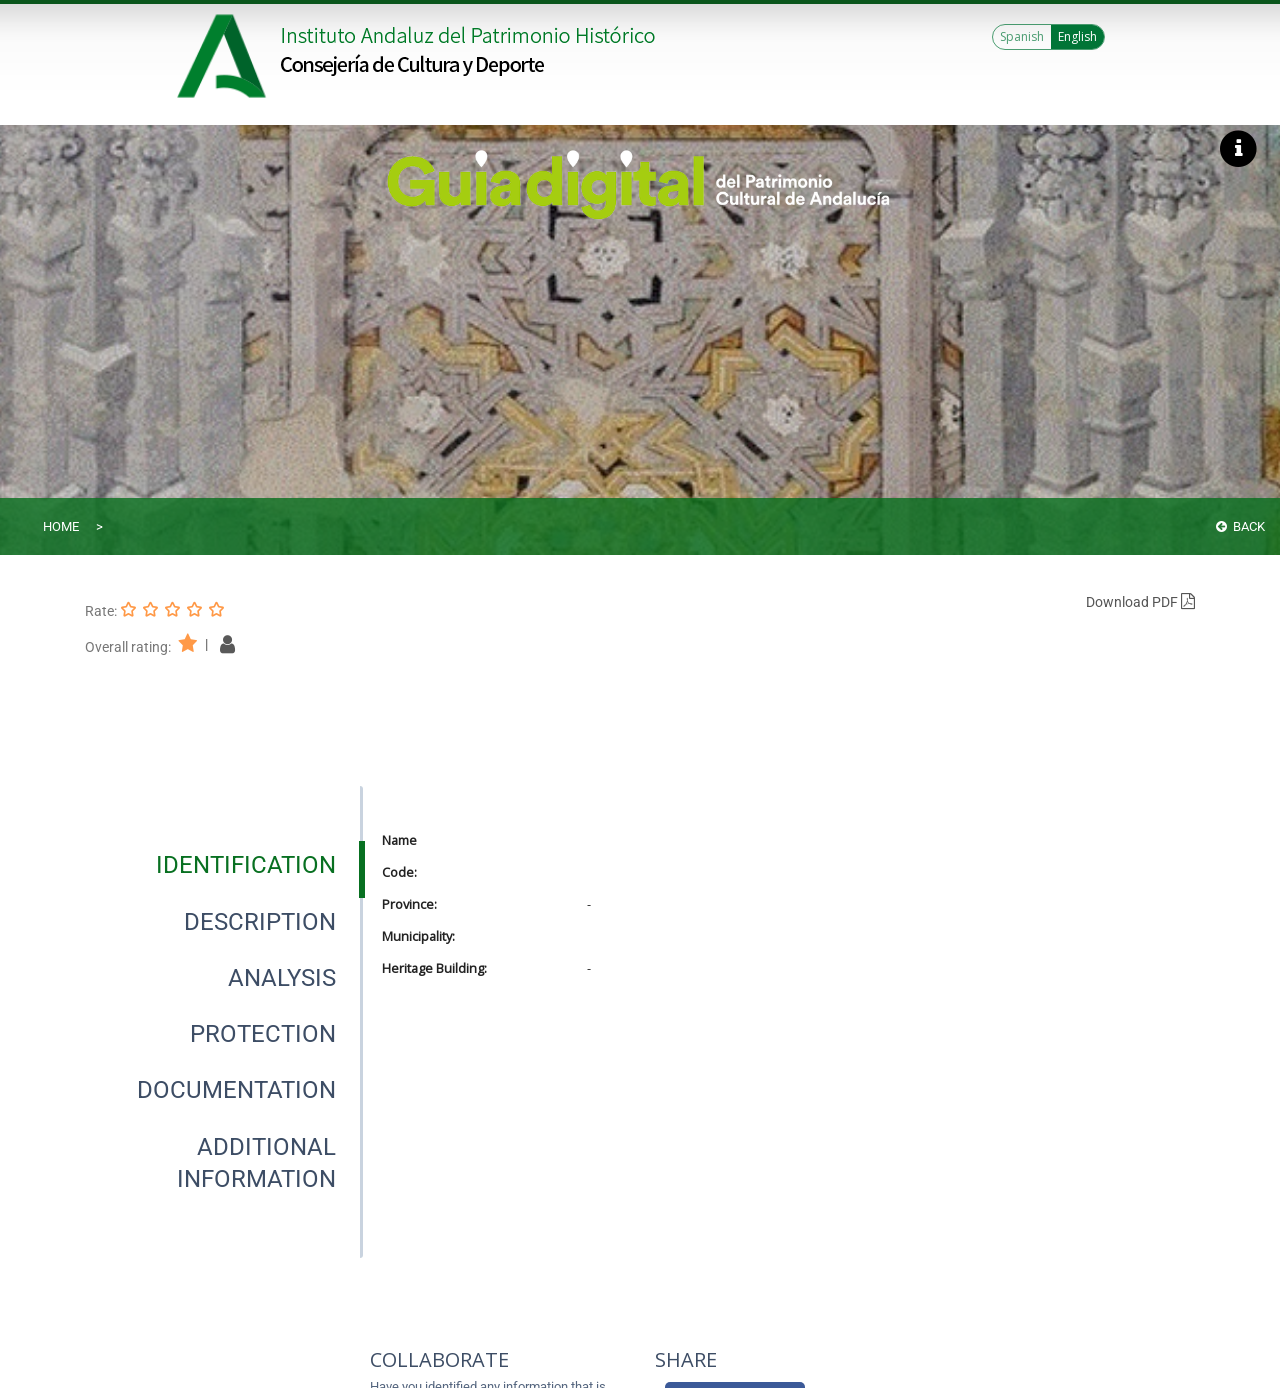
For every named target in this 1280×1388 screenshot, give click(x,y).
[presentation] (224, 865)
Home (61, 526)
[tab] (246, 865)
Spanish (1022, 36)
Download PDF (1140, 602)
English (1077, 36)
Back (1240, 526)
